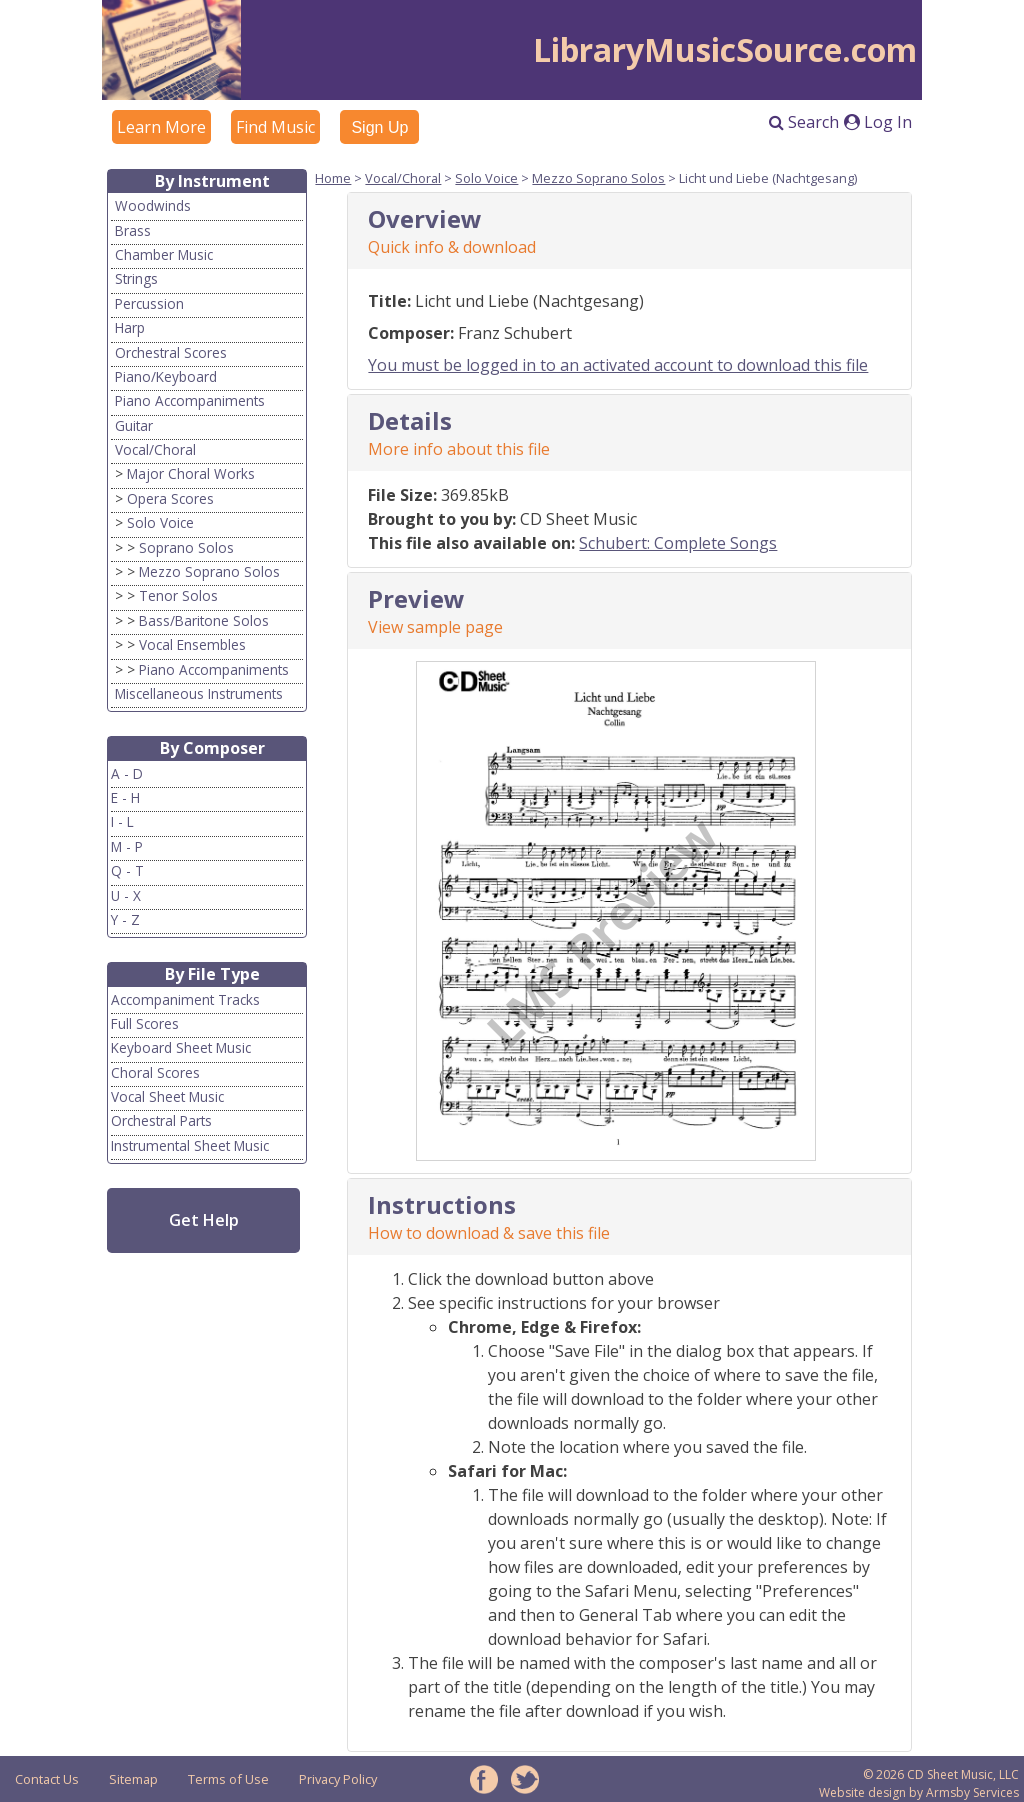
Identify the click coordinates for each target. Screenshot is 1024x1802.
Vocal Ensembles (192, 644)
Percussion (149, 303)
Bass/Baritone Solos (204, 620)
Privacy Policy (338, 1779)
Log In (878, 122)
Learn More (161, 127)
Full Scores (145, 1023)
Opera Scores (170, 498)
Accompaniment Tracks (185, 999)
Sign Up (379, 127)
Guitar (134, 425)
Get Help (204, 1220)
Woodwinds (153, 205)
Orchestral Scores (171, 352)
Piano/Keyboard (166, 376)
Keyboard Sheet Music (181, 1047)
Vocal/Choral (155, 449)
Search (804, 122)
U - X (126, 895)
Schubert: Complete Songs (678, 543)
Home (333, 178)
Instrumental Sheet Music (190, 1145)
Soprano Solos (186, 547)
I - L (122, 821)
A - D (127, 773)
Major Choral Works (191, 473)
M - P (127, 846)
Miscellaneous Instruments (199, 693)
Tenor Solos (178, 595)
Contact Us (47, 1779)
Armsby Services (972, 1792)
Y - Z (125, 919)
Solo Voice (160, 522)
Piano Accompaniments (190, 400)
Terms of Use (228, 1779)
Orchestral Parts (161, 1120)
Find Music (275, 127)
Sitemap (133, 1779)
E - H (125, 797)
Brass (133, 230)
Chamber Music (164, 254)
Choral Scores (155, 1072)
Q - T (127, 870)
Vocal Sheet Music (167, 1096)
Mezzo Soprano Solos (209, 571)
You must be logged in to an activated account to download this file (618, 365)
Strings (136, 278)
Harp (130, 327)
